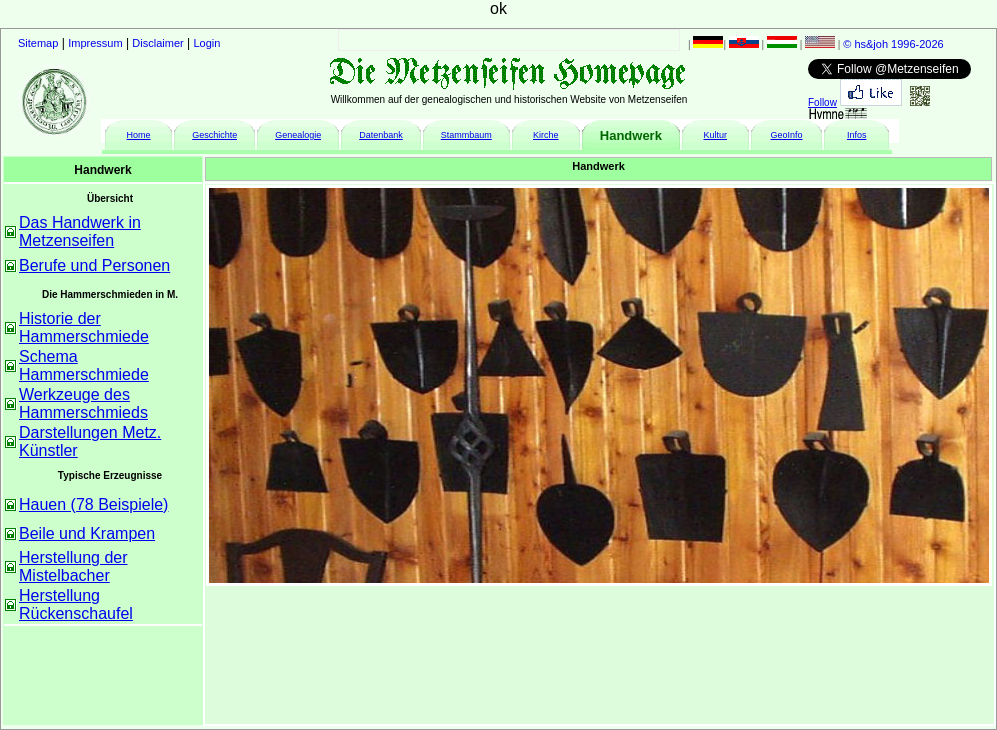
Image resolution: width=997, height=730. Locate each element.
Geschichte (214, 135)
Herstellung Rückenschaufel (76, 604)
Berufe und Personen (94, 265)
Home (139, 135)
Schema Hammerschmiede (84, 365)
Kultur (716, 135)
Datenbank (381, 135)
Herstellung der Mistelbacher (73, 566)
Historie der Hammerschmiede (84, 327)
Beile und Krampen (87, 533)
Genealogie (298, 135)
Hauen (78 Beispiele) (93, 504)
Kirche (546, 135)
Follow (822, 102)
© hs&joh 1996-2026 (893, 44)
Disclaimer (157, 43)
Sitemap (38, 43)
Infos (857, 135)
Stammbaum (466, 135)
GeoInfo (787, 135)
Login (207, 43)
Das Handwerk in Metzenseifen (80, 231)
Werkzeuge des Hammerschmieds (83, 403)
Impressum (95, 43)
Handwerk (631, 135)
